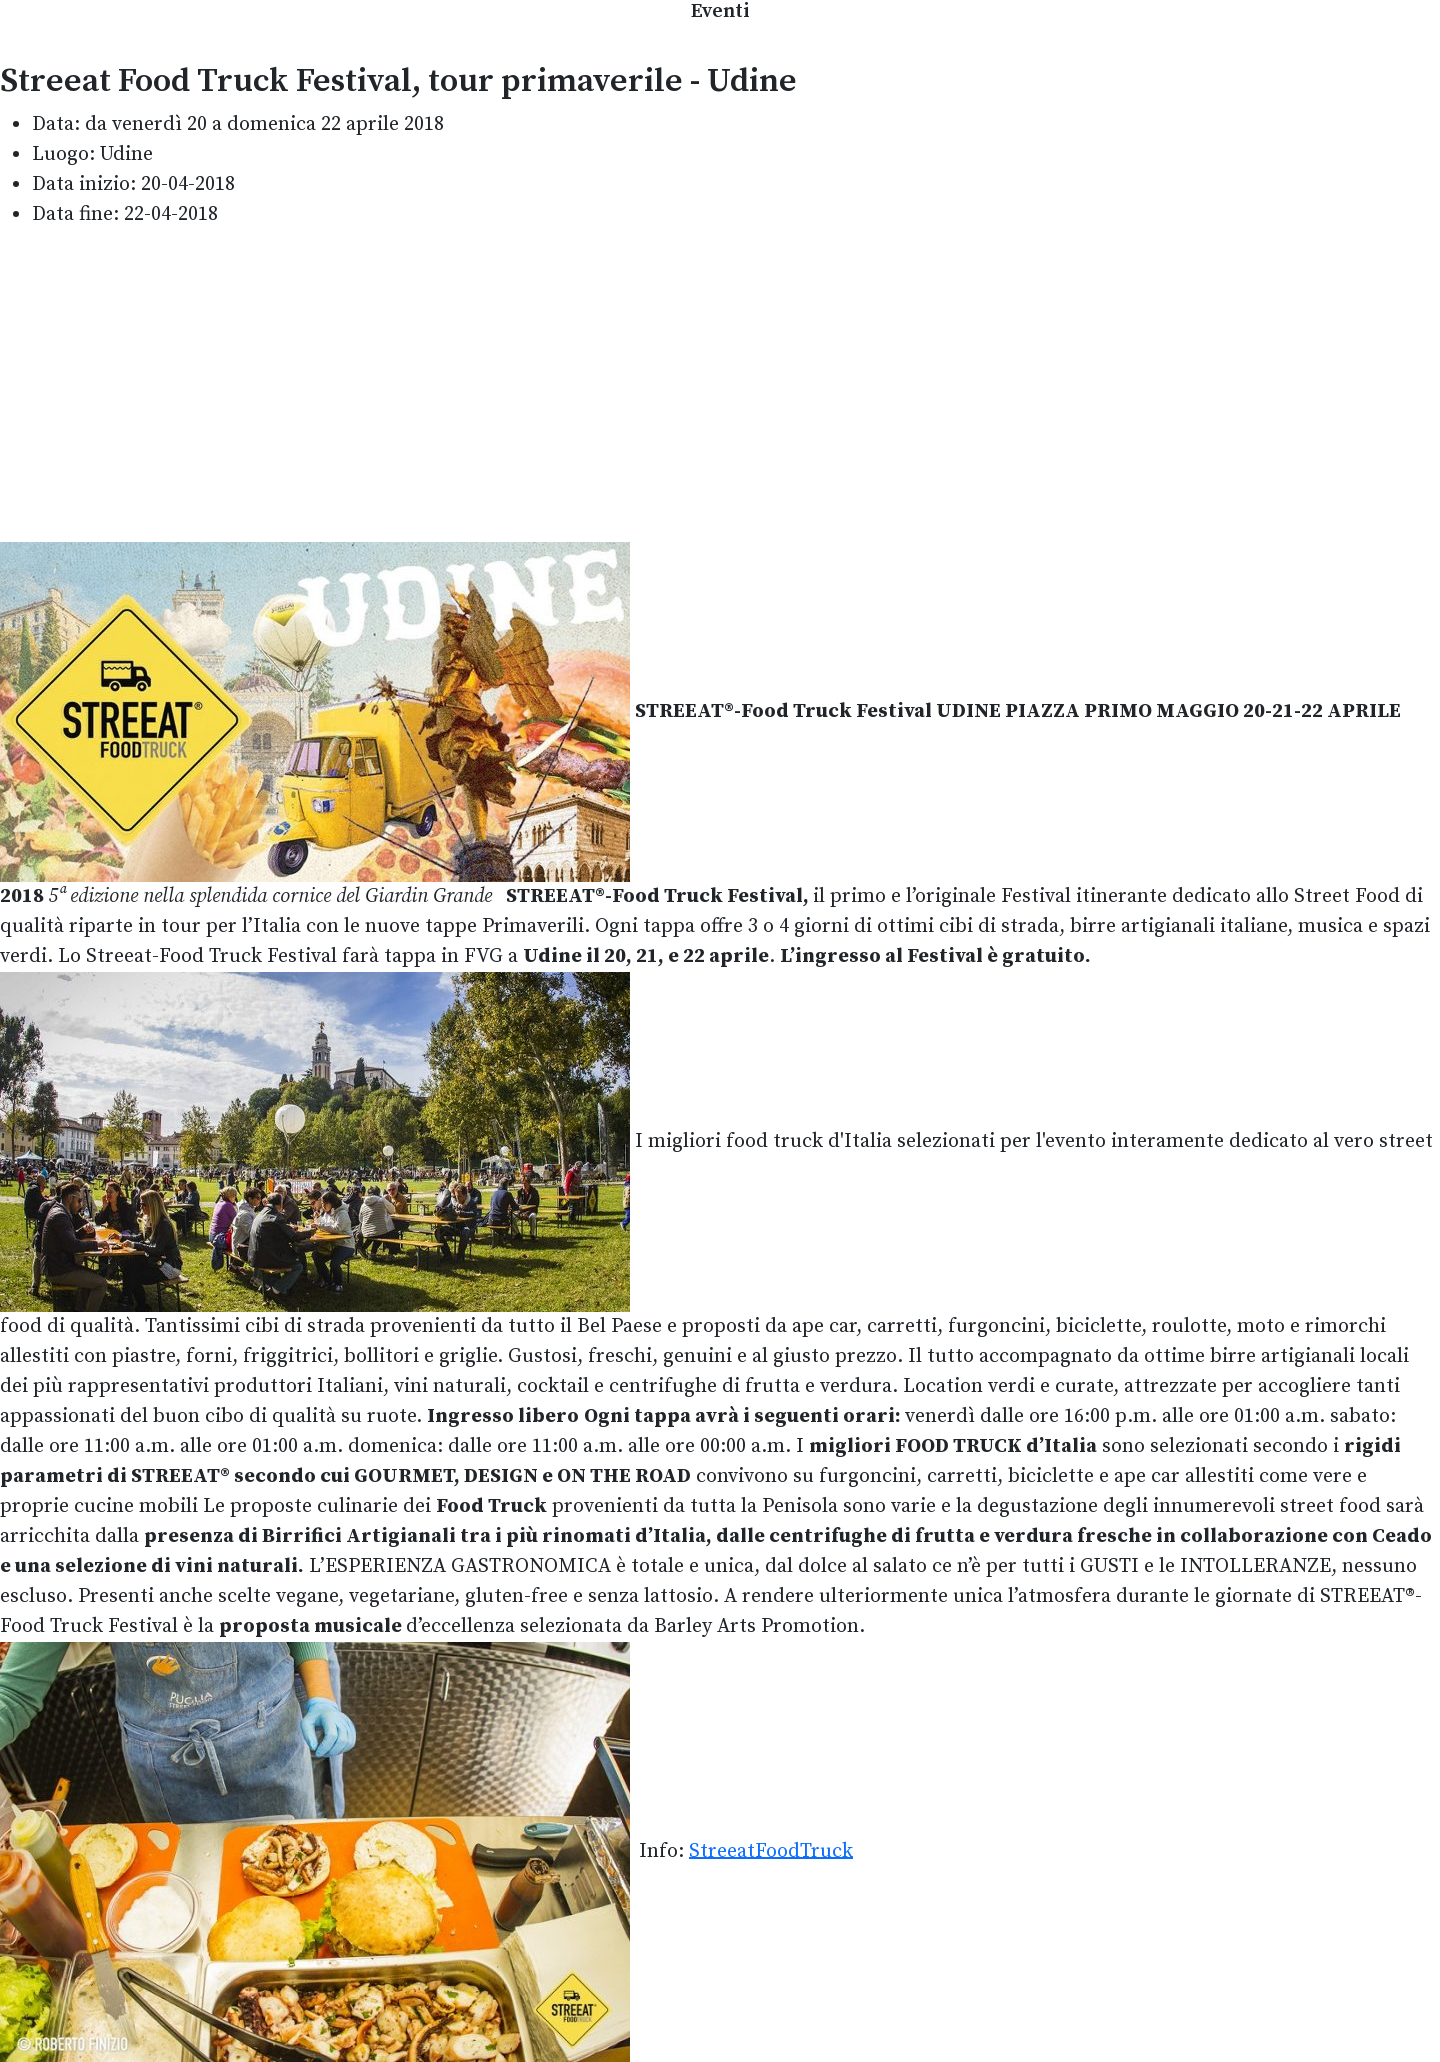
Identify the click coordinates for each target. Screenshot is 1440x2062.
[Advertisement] (720, 386)
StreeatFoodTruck (771, 1850)
